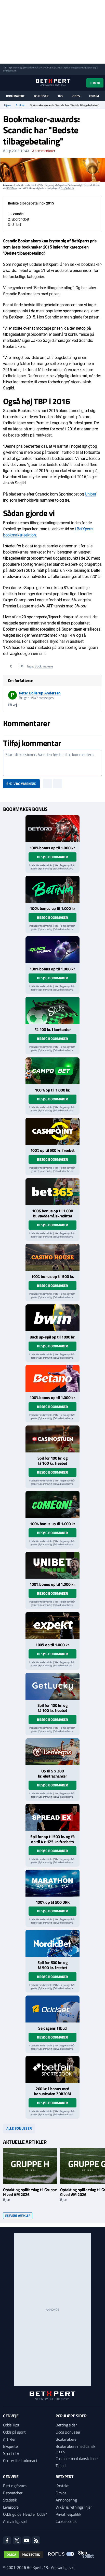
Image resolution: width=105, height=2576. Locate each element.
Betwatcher (13, 2493)
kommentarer (43, 151)
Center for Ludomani (20, 2460)
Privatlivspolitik (68, 2514)
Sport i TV (11, 2453)
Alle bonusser (19, 2128)
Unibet (90, 494)
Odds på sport (14, 2432)
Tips (60, 96)
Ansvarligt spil (15, 2521)
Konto (94, 82)
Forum (94, 96)
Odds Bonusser (68, 2432)
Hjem (7, 105)
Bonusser (41, 96)
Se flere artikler (17, 2215)
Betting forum (15, 2486)
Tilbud (60, 2466)
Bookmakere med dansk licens (75, 2448)
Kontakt (62, 2486)
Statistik (10, 2500)
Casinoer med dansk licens (77, 2458)
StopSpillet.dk (10, 70)
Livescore (11, 2507)
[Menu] (6, 83)
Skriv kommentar (21, 783)
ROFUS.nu (49, 67)
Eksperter (11, 2446)
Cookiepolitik (66, 2521)
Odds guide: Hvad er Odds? (25, 2514)
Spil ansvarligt (16, 67)
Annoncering (66, 2500)
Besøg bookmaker (52, 857)
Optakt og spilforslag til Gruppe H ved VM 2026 (30, 2192)
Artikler (20, 105)
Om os (61, 2493)
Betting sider (66, 2425)
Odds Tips (11, 2425)
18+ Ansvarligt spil (58, 2567)
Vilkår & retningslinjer (74, 2507)
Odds (76, 96)
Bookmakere (15, 96)
